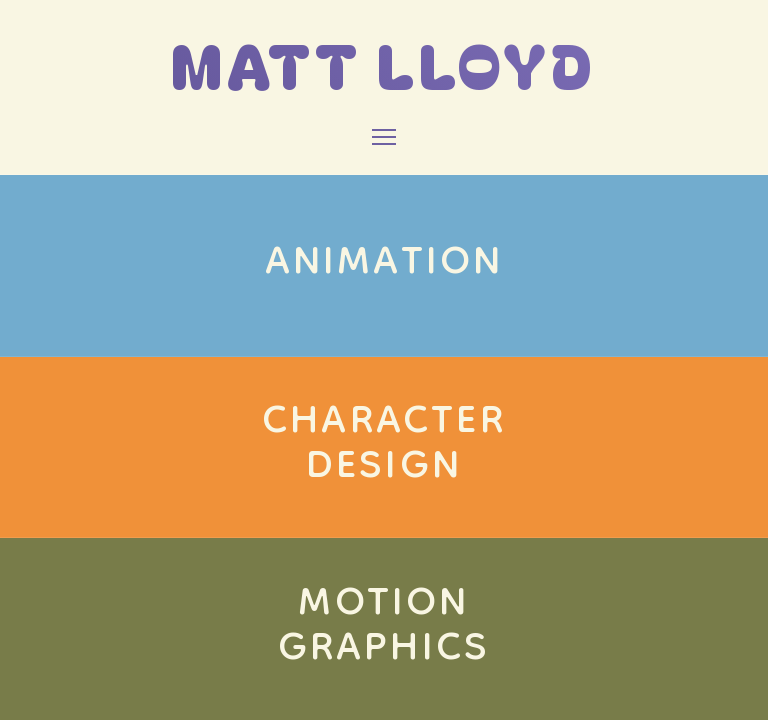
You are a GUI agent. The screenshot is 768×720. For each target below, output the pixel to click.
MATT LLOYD (384, 63)
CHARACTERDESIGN (384, 446)
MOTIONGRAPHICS (384, 628)
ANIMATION (384, 265)
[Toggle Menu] (384, 137)
